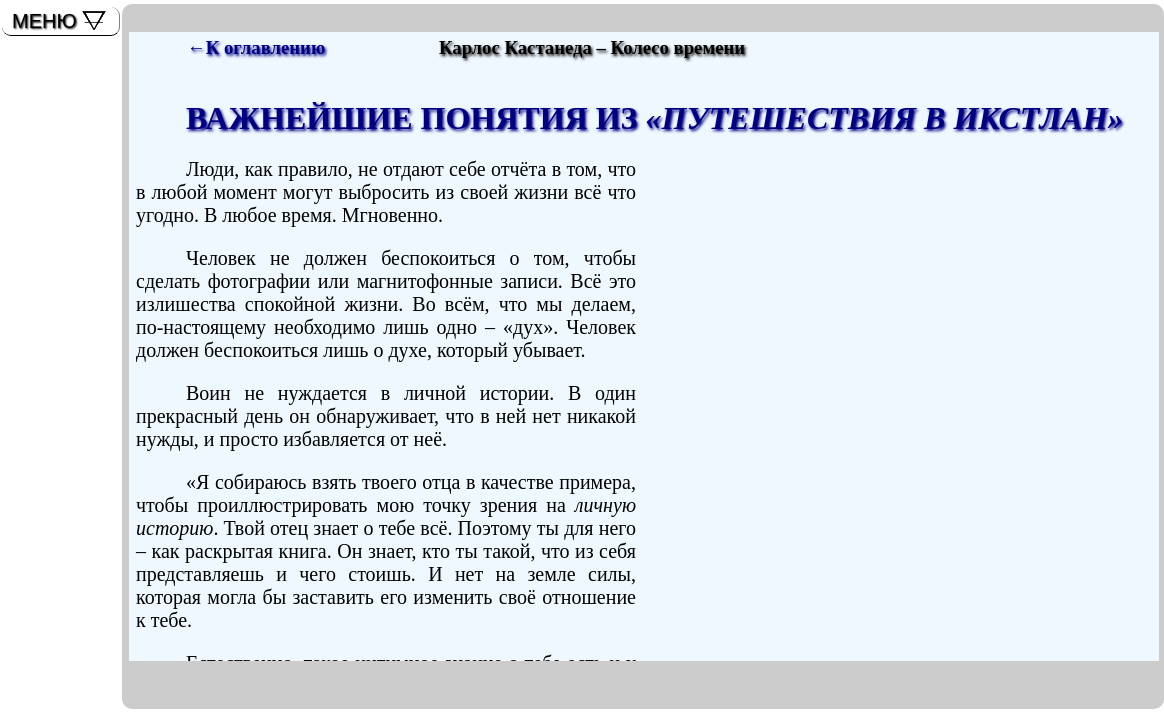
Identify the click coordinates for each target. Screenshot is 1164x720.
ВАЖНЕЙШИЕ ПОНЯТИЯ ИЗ (655, 118)
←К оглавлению (256, 47)
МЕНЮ (44, 21)
